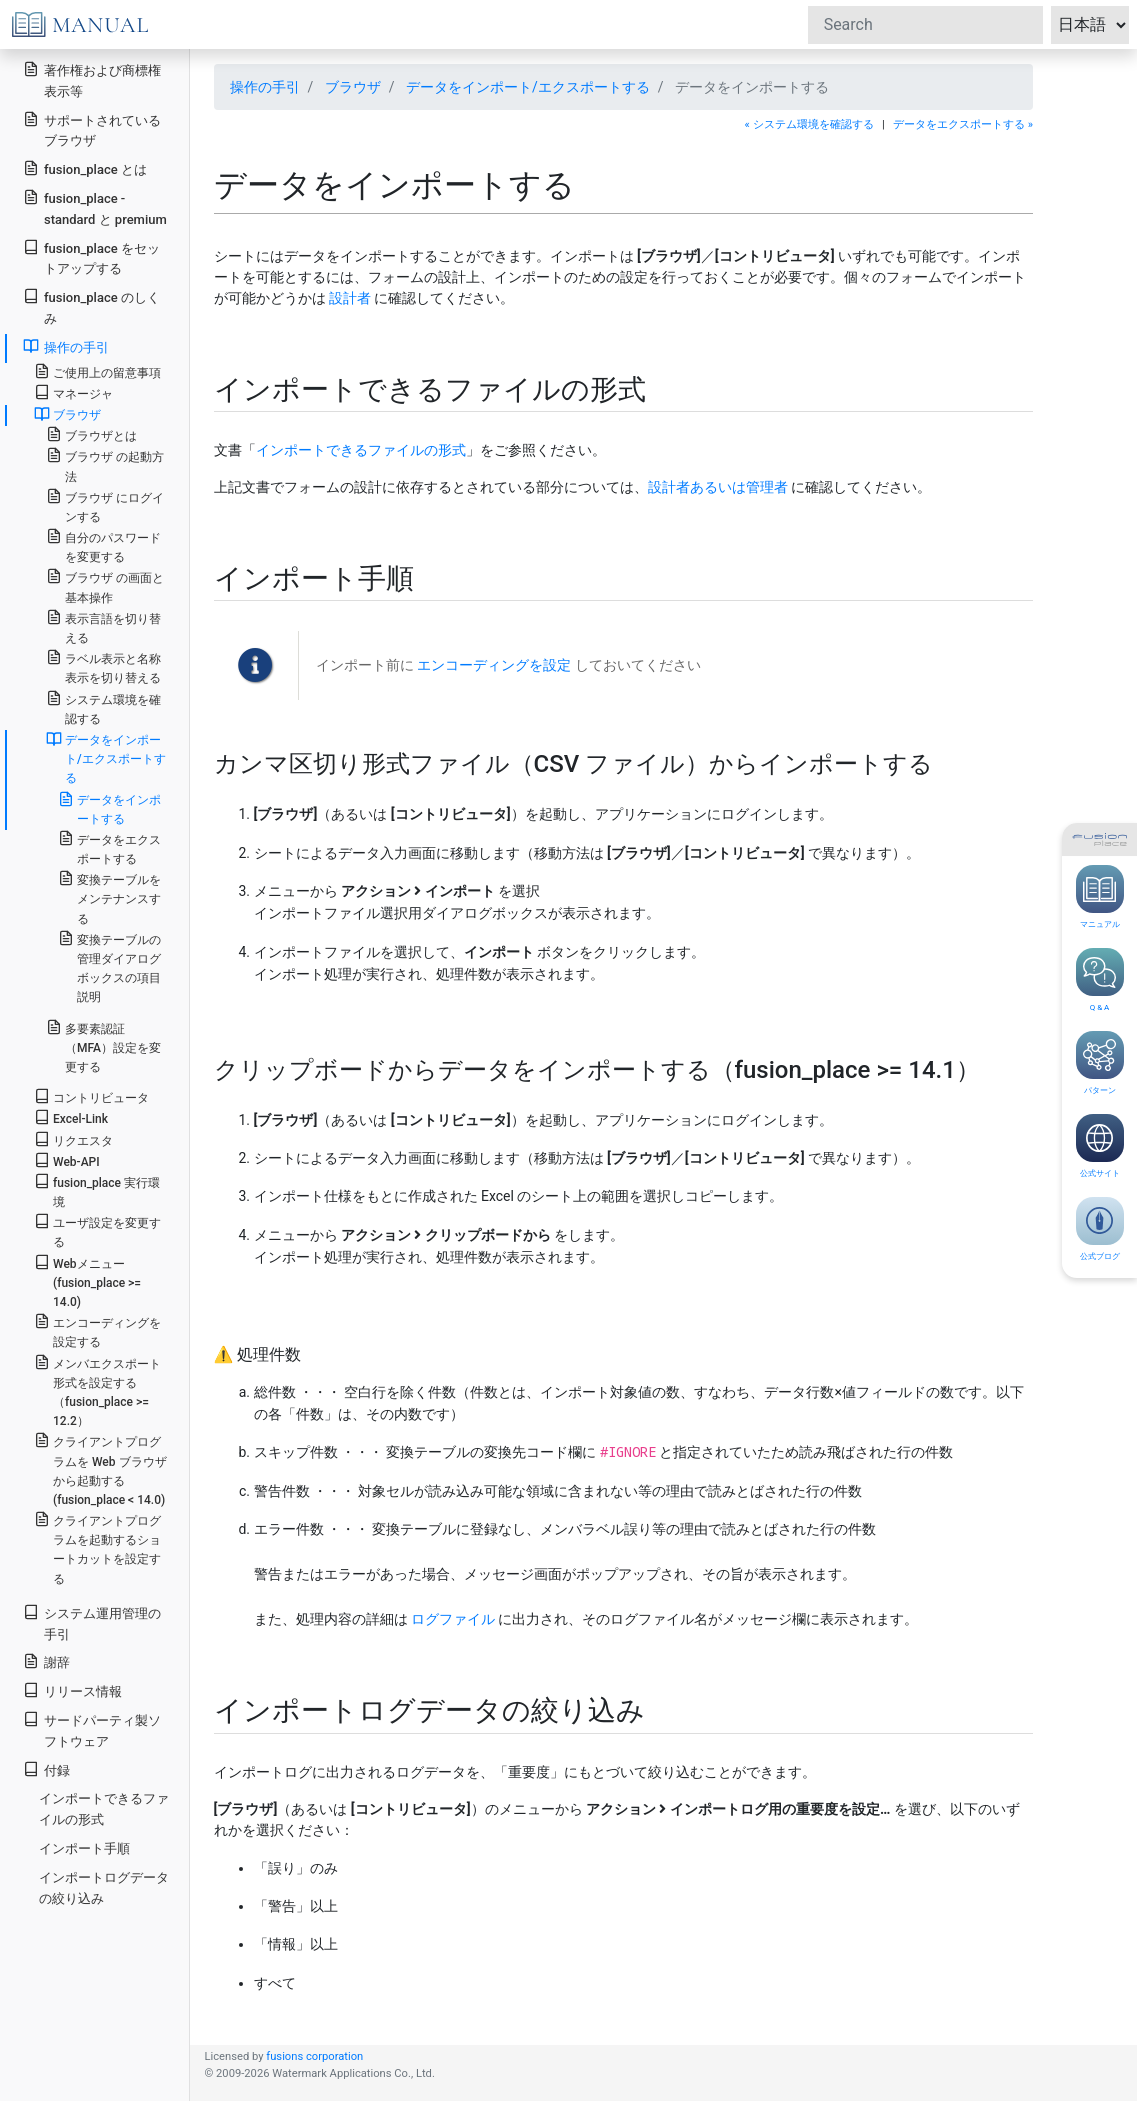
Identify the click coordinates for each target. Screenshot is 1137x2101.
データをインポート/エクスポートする (528, 87)
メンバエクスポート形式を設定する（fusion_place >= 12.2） (97, 1391)
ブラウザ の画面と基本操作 (105, 586)
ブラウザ (353, 87)
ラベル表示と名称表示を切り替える (103, 667)
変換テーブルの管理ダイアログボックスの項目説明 (109, 967)
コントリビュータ (91, 1096)
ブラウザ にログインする (105, 506)
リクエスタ (73, 1139)
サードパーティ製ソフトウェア (92, 1730)
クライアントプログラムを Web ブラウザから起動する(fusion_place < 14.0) (100, 1469)
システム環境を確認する (103, 708)
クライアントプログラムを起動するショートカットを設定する (97, 1548)
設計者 (350, 298)
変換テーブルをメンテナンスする (109, 897)
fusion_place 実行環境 (97, 1191)
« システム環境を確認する (809, 124)
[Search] (925, 25)
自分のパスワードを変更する (103, 546)
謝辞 (46, 1661)
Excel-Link (71, 1117)
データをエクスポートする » (963, 124)
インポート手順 (84, 1848)
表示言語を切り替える (103, 627)
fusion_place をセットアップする (91, 258)
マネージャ (73, 392)
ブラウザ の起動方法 (105, 465)
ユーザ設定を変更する (97, 1231)
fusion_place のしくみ (91, 307)
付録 (46, 1769)
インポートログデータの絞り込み (104, 1888)
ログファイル (453, 1619)
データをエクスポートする (109, 848)
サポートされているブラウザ (92, 130)
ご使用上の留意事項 (97, 371)
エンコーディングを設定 (494, 665)
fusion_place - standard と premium (95, 208)
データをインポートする (109, 808)
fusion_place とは (85, 168)
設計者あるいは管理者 (718, 487)
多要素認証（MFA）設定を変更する (103, 1046)
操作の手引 (265, 87)
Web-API (67, 1160)
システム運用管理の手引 (92, 1623)
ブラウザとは (91, 434)
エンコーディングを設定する (97, 1331)
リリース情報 (72, 1690)
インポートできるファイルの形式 (361, 450)
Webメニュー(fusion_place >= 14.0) (87, 1281)
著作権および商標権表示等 (92, 80)
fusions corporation (314, 2056)
